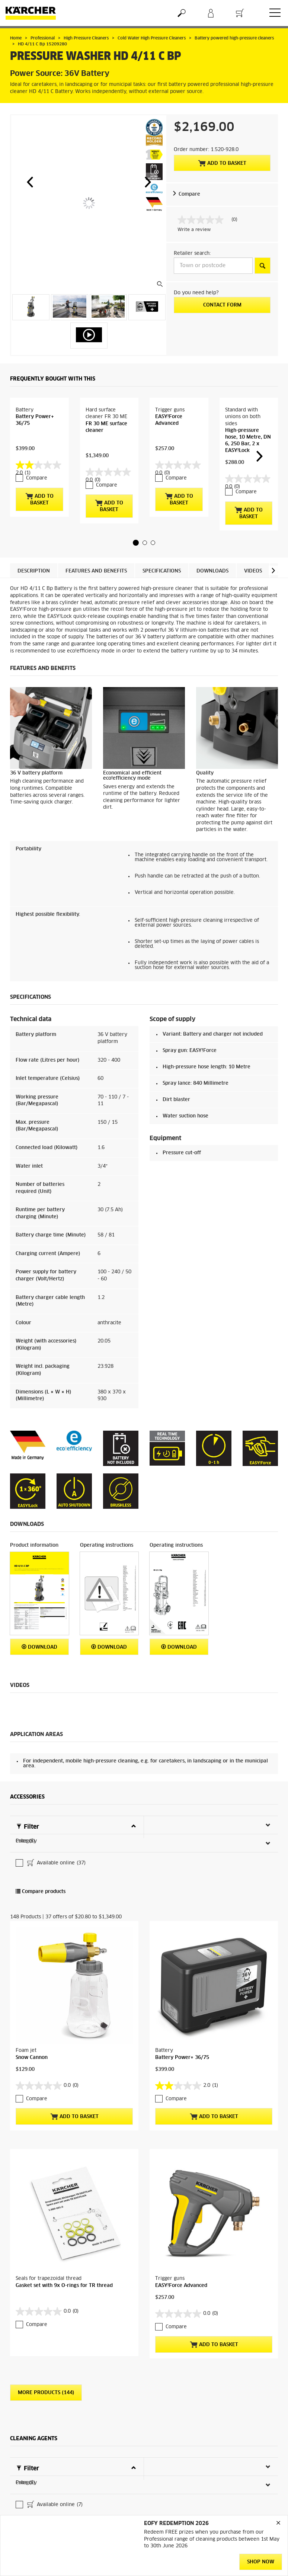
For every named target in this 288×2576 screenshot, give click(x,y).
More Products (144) (46, 2249)
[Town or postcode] (213, 265)
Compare (189, 194)
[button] (29, 182)
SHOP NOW (260, 2562)
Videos (253, 595)
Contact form (222, 305)
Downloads (212, 595)
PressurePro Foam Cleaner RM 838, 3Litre (66, 2447)
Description (33, 595)
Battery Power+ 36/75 (182, 1972)
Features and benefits (96, 595)
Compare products (40, 1865)
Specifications (162, 595)
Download (39, 1670)
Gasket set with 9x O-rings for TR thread (64, 2142)
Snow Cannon (32, 1972)
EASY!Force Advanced (181, 2142)
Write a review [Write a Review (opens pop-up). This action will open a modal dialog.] (194, 230)
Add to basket (222, 163)
